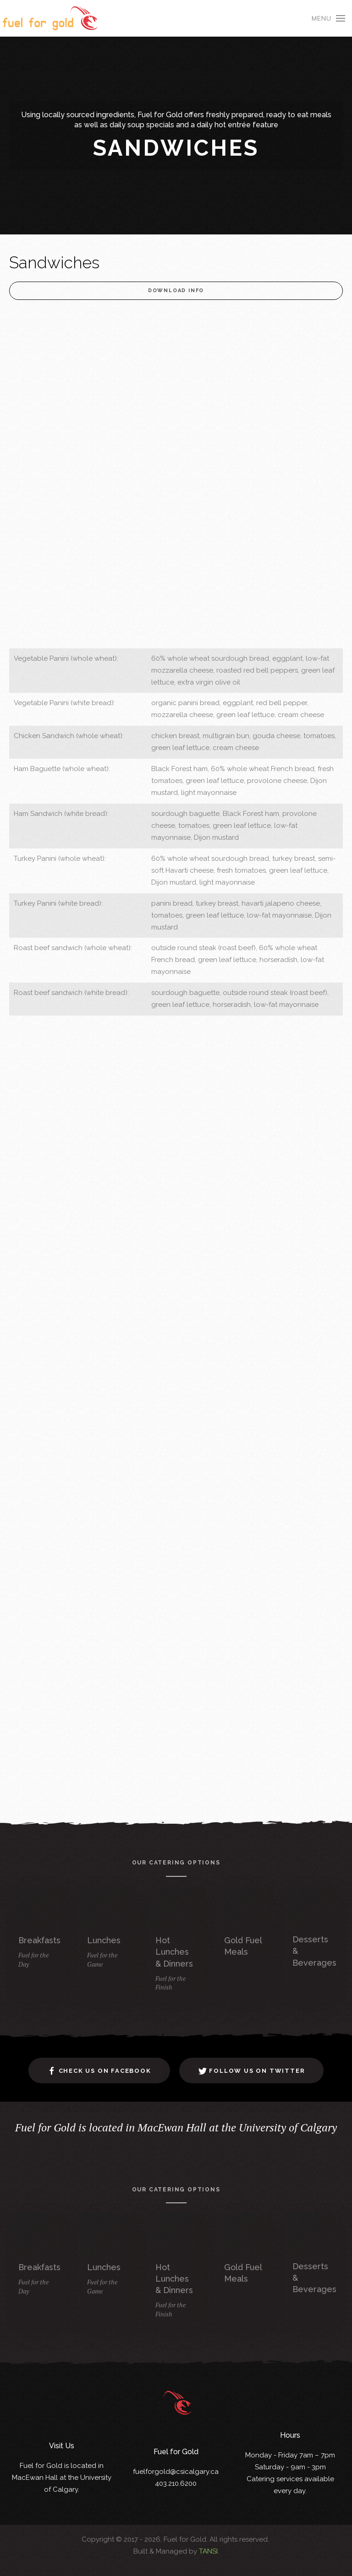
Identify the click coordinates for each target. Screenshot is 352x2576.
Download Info (176, 290)
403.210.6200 (176, 2482)
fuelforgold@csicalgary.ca (176, 2470)
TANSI (208, 2551)
